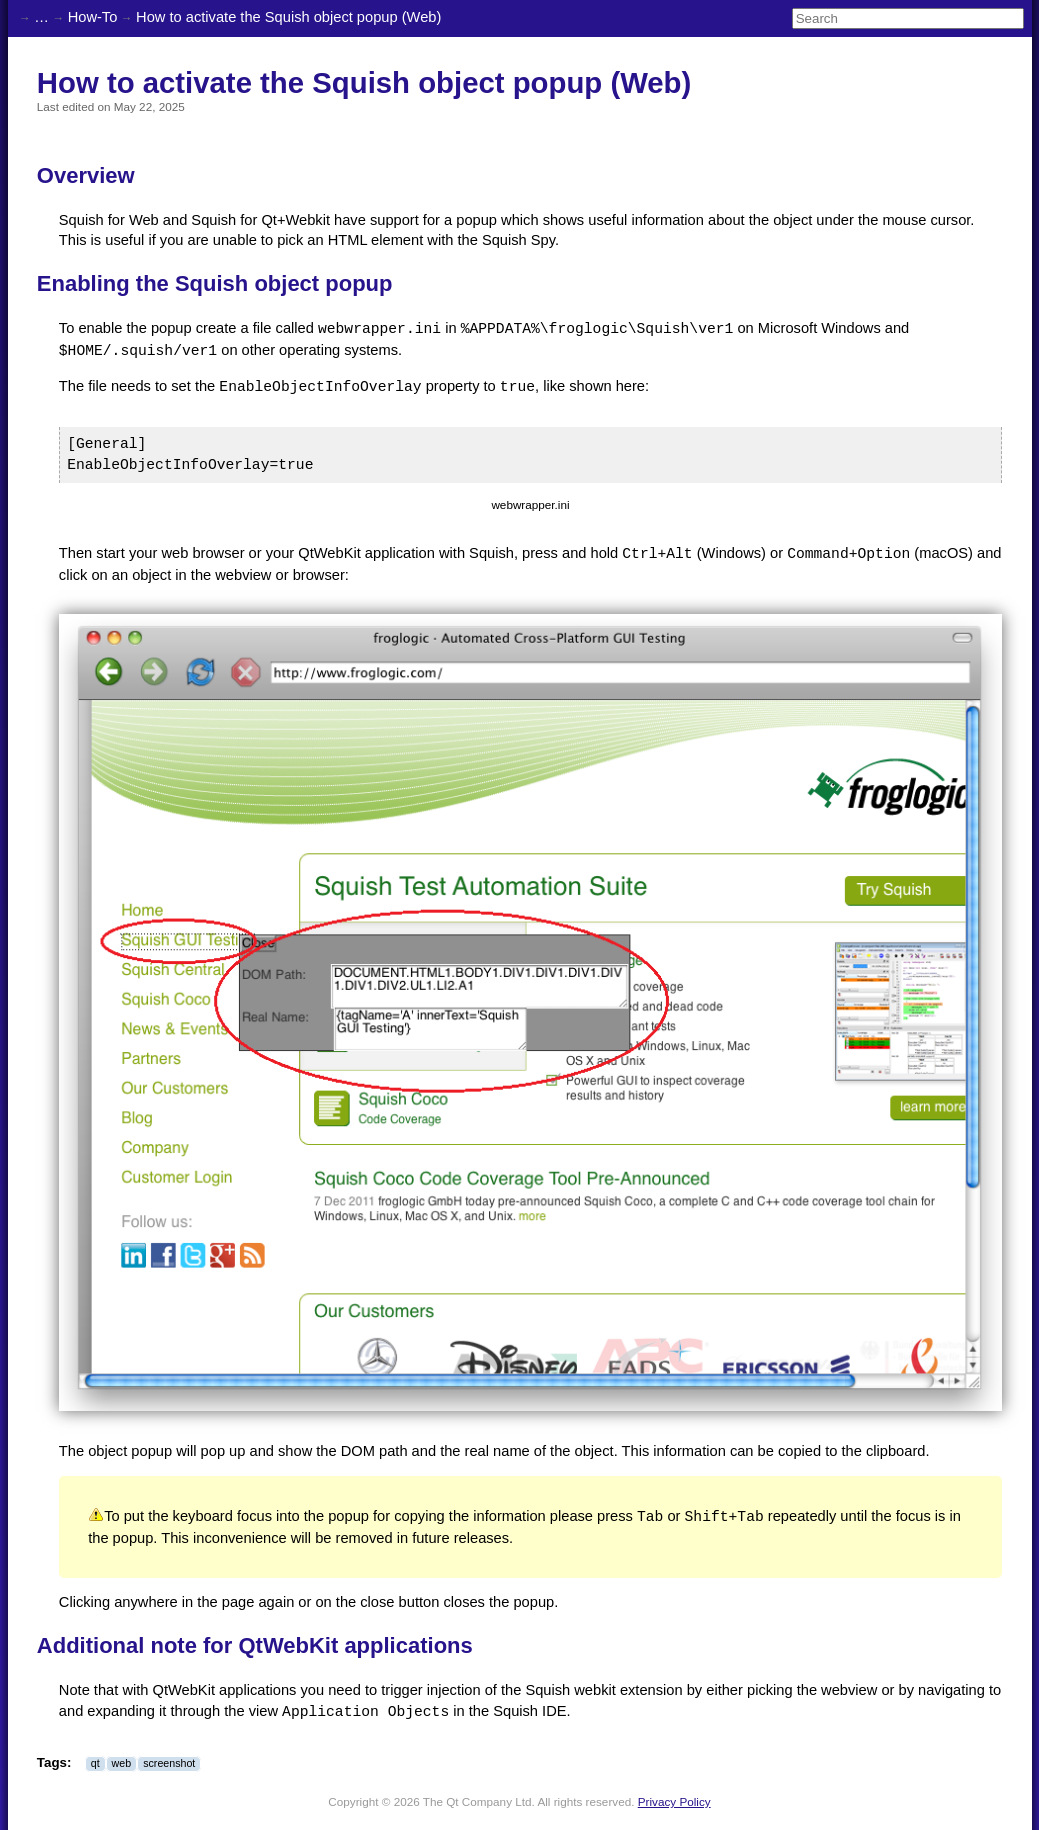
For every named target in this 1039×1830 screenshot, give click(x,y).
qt (95, 1762)
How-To (93, 17)
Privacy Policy (674, 1800)
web (122, 1762)
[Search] (908, 18)
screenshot (169, 1762)
